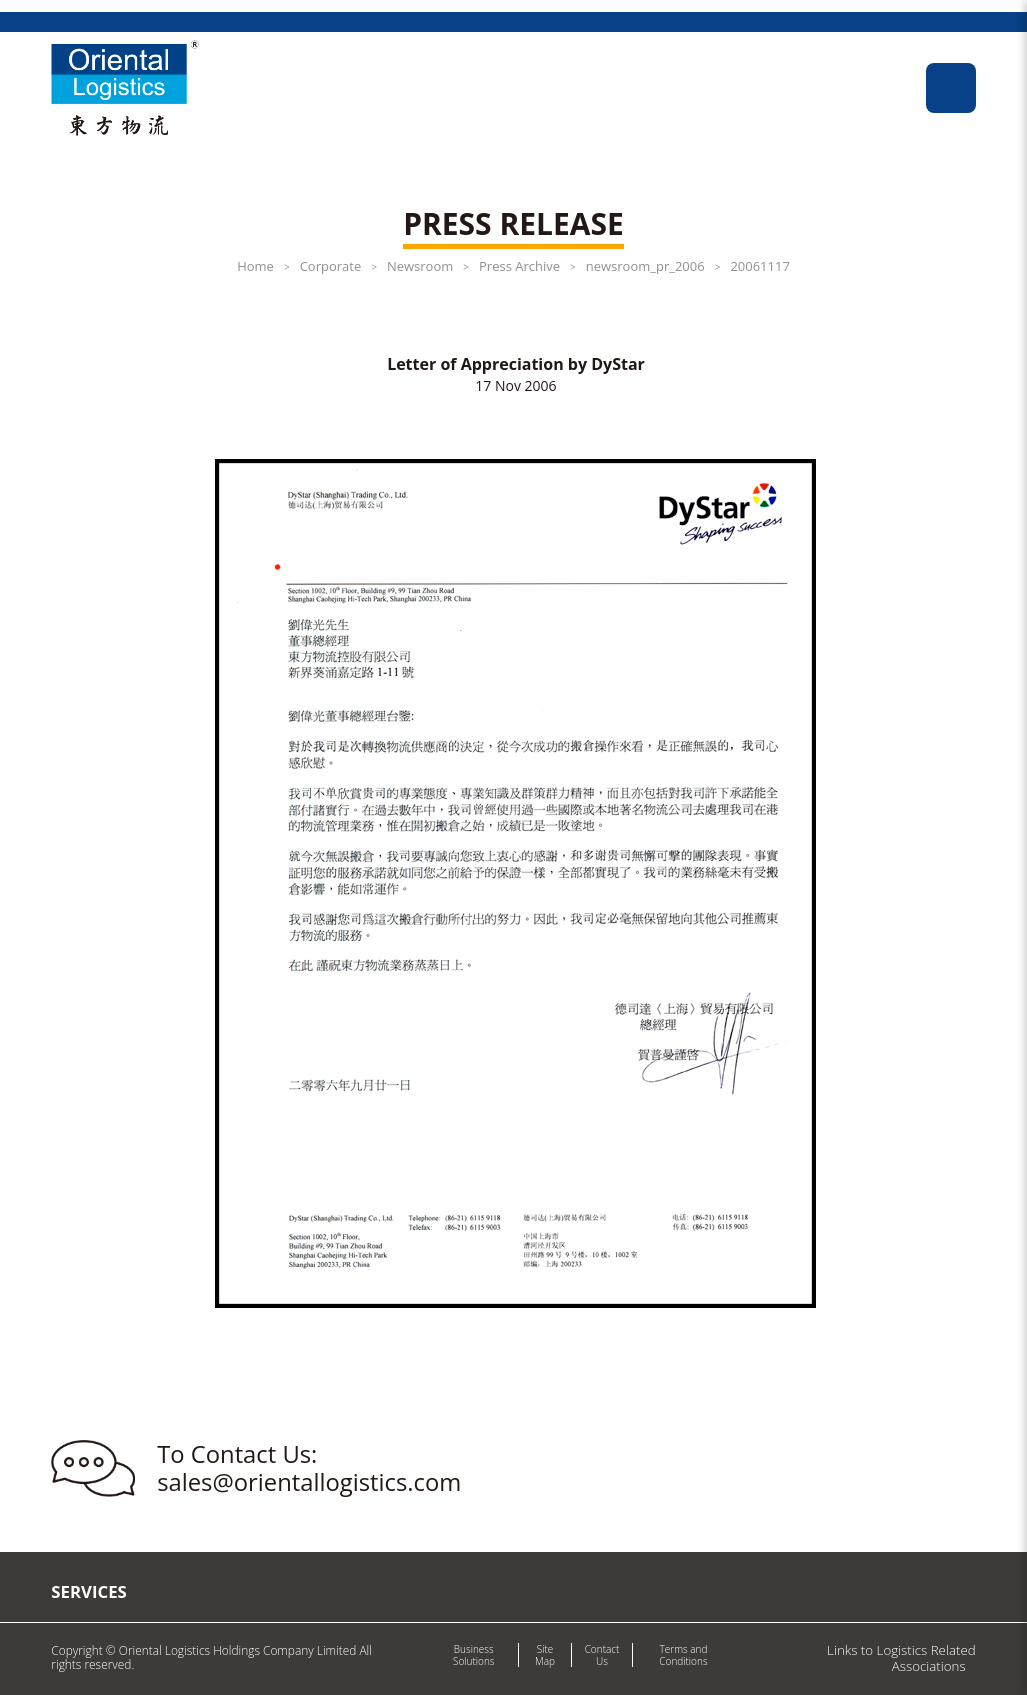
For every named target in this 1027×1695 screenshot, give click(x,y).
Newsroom (420, 266)
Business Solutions (474, 1655)
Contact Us (602, 1655)
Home (255, 266)
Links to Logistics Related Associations (901, 1658)
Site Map (545, 1655)
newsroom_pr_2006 (645, 266)
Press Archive (519, 266)
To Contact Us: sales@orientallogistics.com (309, 1468)
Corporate (331, 266)
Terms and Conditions (683, 1655)
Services (89, 1591)
